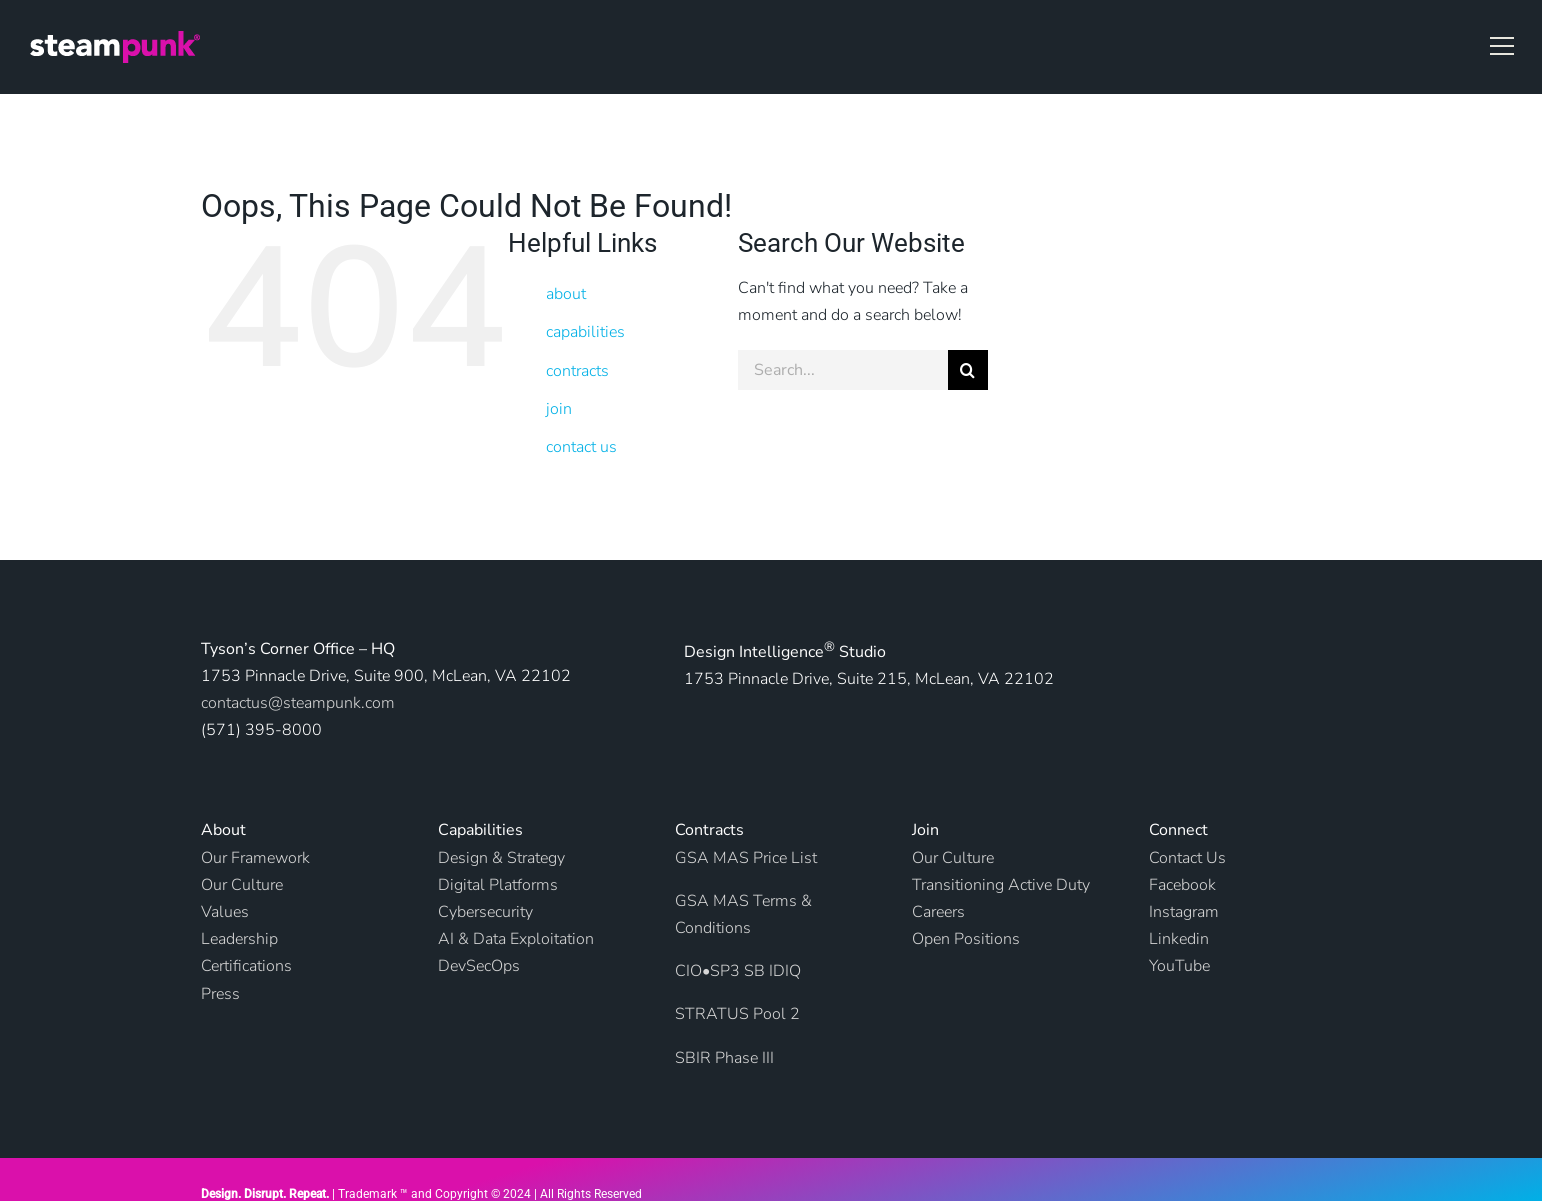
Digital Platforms (498, 885)
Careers (938, 912)
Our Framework (255, 858)
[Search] (968, 370)
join (559, 409)
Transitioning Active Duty (1001, 885)
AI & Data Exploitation (516, 939)
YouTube (1179, 966)
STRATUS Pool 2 (737, 1014)
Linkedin (1179, 939)
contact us (581, 447)
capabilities (585, 332)
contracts (577, 371)
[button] (1502, 46)
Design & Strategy (501, 858)
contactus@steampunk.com (298, 703)
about (566, 294)
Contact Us (1187, 858)
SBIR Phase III (724, 1058)
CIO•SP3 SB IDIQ (738, 971)
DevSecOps (479, 966)
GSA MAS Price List (746, 858)
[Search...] (843, 370)
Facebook (1182, 885)
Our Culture (953, 858)
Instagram (1184, 912)
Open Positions (966, 939)
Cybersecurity (485, 912)
